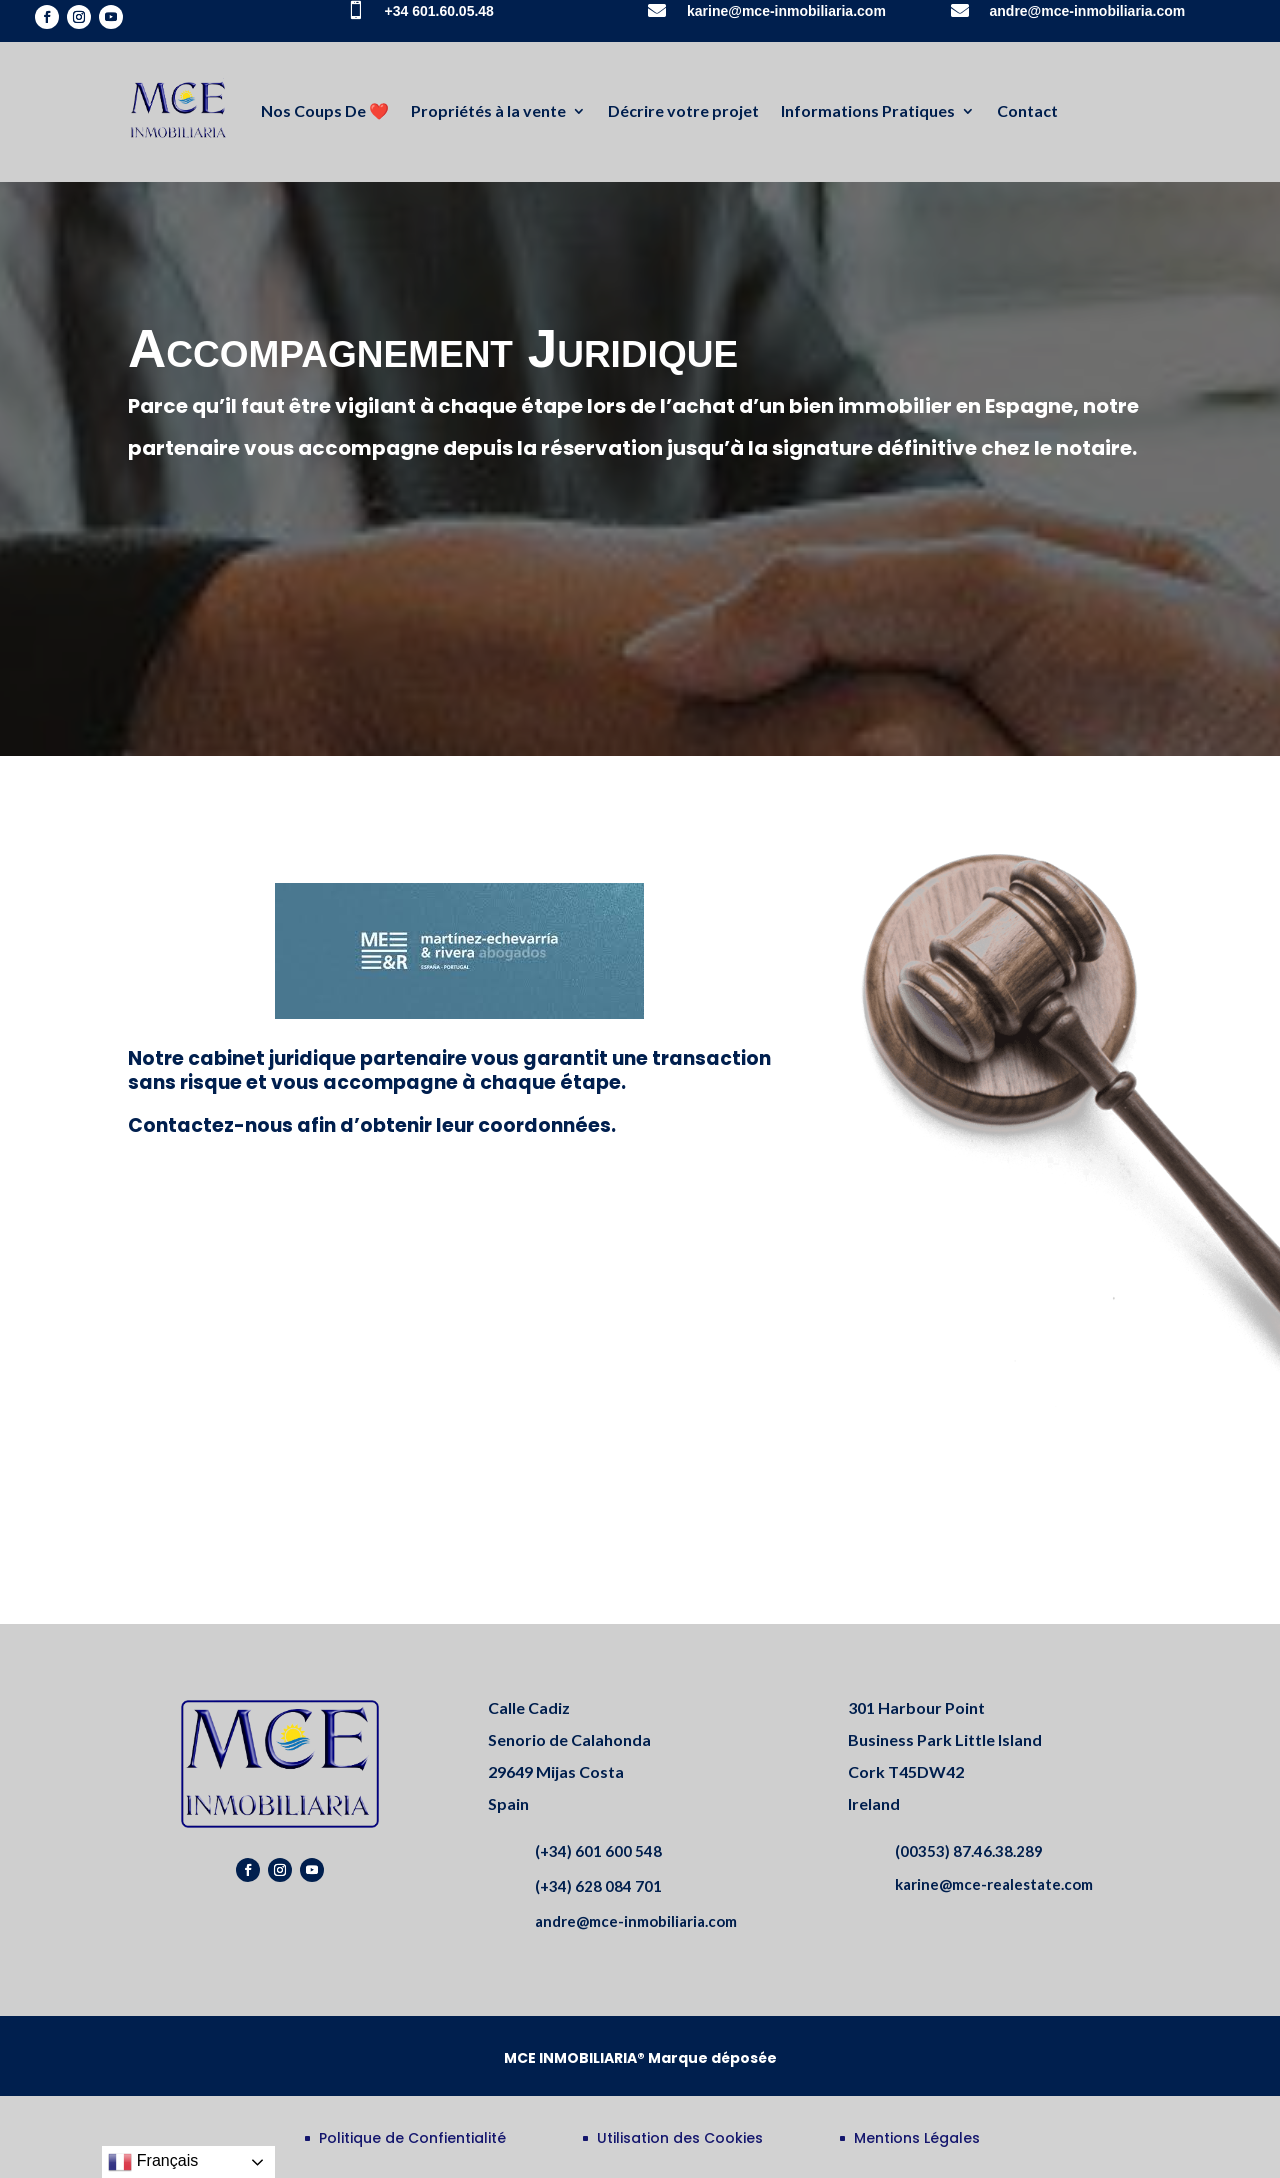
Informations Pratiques (868, 110)
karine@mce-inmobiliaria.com (786, 11)
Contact (1027, 110)
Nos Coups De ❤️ (325, 110)
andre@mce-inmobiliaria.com (1088, 11)
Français (153, 2162)
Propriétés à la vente (488, 110)
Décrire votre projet (683, 110)
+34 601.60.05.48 (439, 11)
